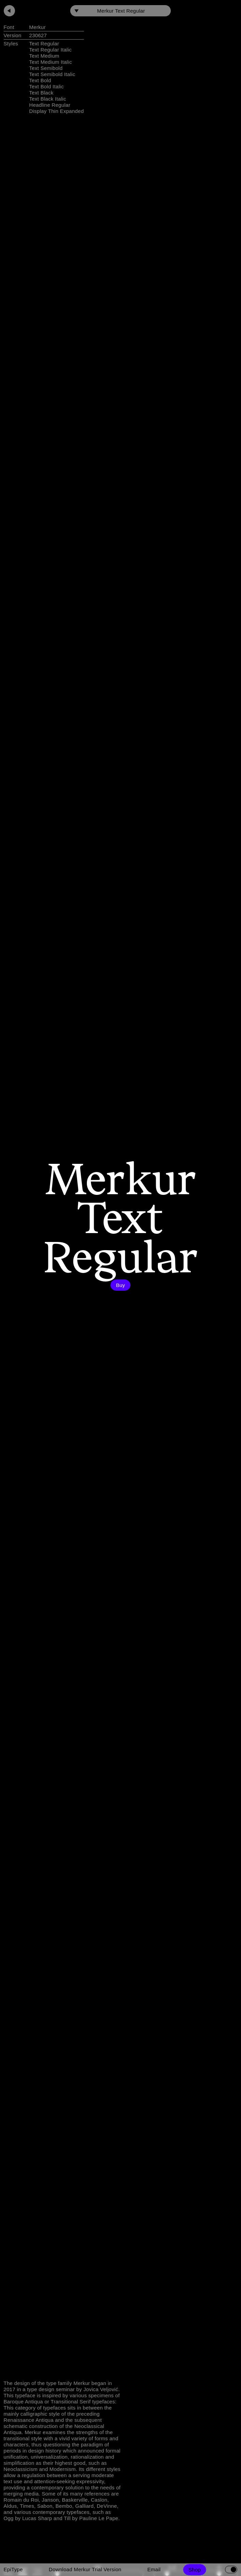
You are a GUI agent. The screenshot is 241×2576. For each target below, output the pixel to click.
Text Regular (44, 43)
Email (154, 2569)
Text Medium (44, 56)
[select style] (120, 10)
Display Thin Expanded (56, 111)
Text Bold (40, 80)
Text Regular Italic (50, 50)
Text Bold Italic (46, 86)
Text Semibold (46, 68)
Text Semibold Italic (52, 74)
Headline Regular (50, 105)
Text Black (41, 93)
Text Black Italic (47, 99)
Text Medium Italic (50, 62)
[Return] (9, 10)
